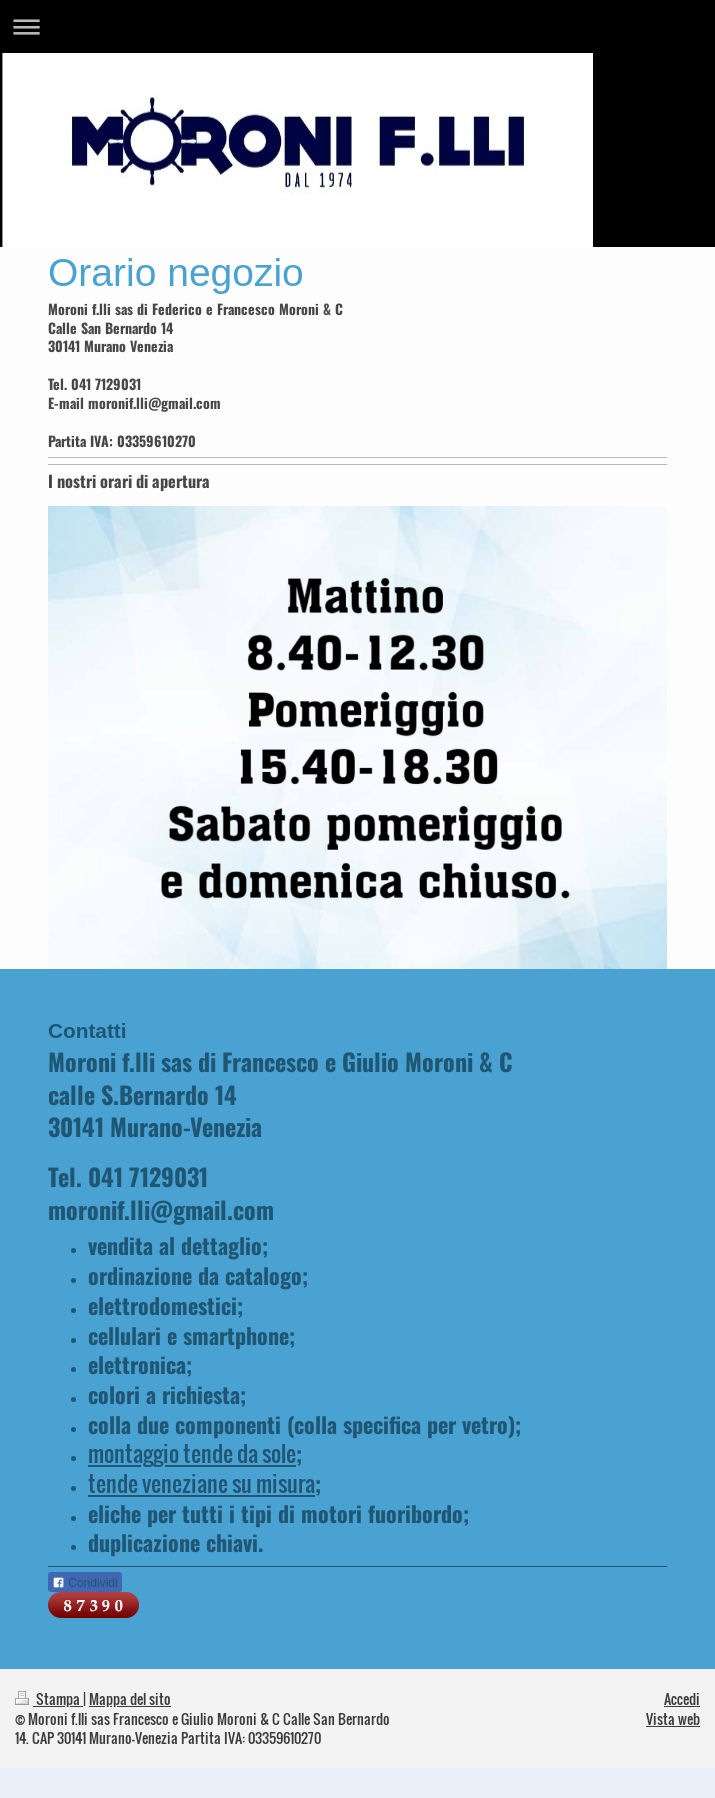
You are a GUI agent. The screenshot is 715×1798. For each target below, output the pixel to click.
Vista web (673, 1718)
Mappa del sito (130, 1698)
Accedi (682, 1698)
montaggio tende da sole (192, 1453)
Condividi (85, 1583)
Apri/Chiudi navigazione (357, 26)
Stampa (49, 1698)
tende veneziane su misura (201, 1483)
